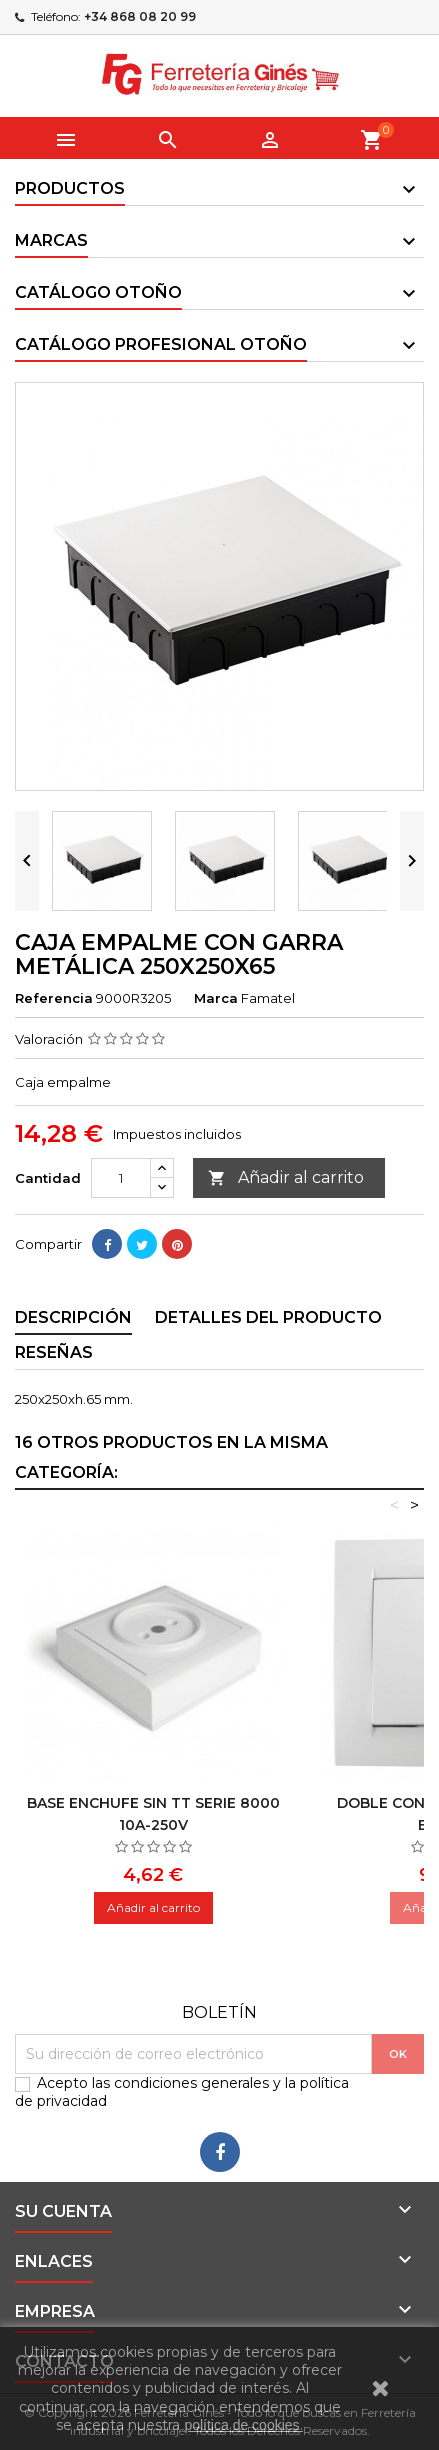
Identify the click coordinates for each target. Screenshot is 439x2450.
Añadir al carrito (286, 1178)
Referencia (54, 998)
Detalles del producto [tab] (268, 1317)
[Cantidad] (121, 1178)
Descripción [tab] (73, 1317)
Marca (216, 998)
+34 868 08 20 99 (140, 16)
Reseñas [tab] (54, 1352)
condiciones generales (191, 2083)
